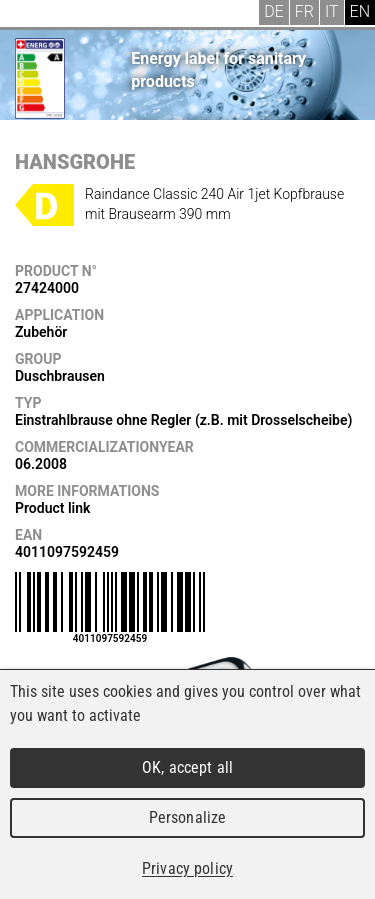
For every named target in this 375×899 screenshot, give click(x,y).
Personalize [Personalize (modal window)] (187, 817)
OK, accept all (187, 767)
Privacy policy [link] (187, 868)
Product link (52, 508)
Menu (30, 15)
